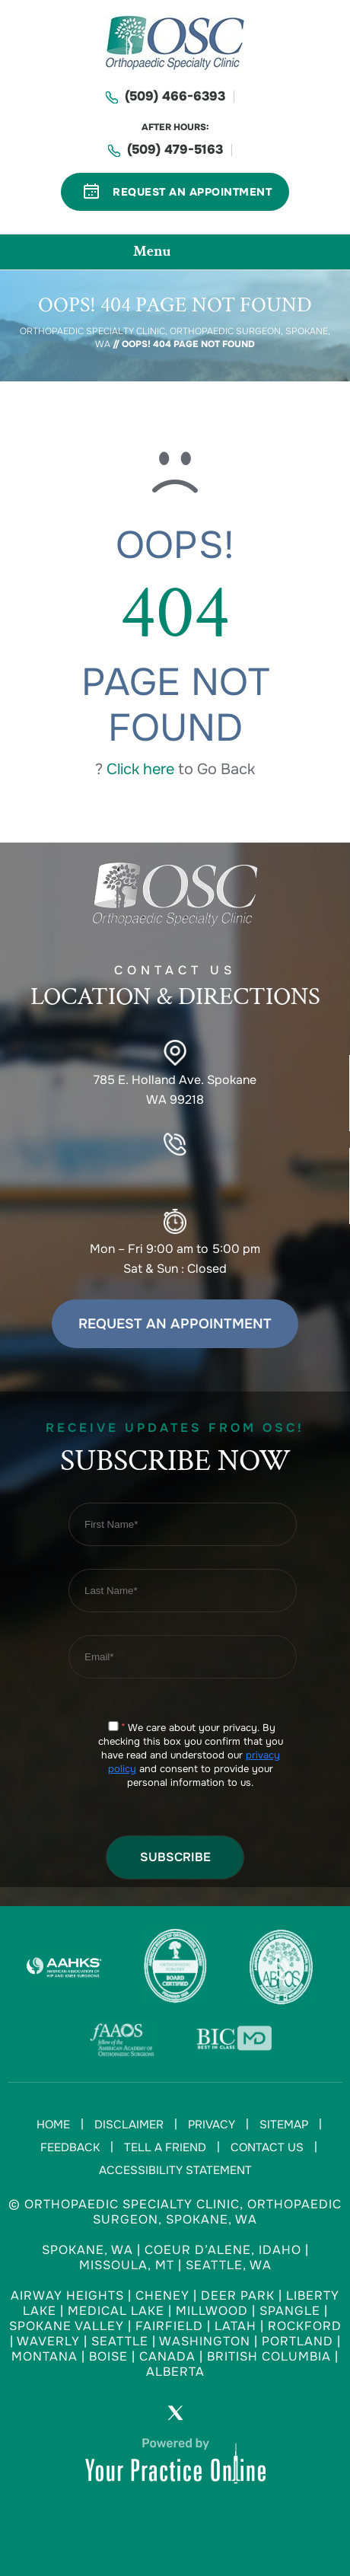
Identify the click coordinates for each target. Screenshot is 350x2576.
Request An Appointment (192, 192)
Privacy (211, 2124)
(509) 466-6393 (175, 96)
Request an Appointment (175, 1323)
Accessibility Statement (175, 2170)
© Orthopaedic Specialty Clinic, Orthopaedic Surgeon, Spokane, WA (175, 2211)
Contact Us (267, 2147)
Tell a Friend (165, 2147)
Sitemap (283, 2124)
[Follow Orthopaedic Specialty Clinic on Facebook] (132, 2416)
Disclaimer (129, 2124)
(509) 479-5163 (175, 150)
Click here (140, 769)
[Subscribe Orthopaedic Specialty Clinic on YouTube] (217, 2416)
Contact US (175, 989)
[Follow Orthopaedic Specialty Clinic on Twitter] (175, 2416)
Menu (171, 252)
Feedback (70, 2147)
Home (53, 2124)
